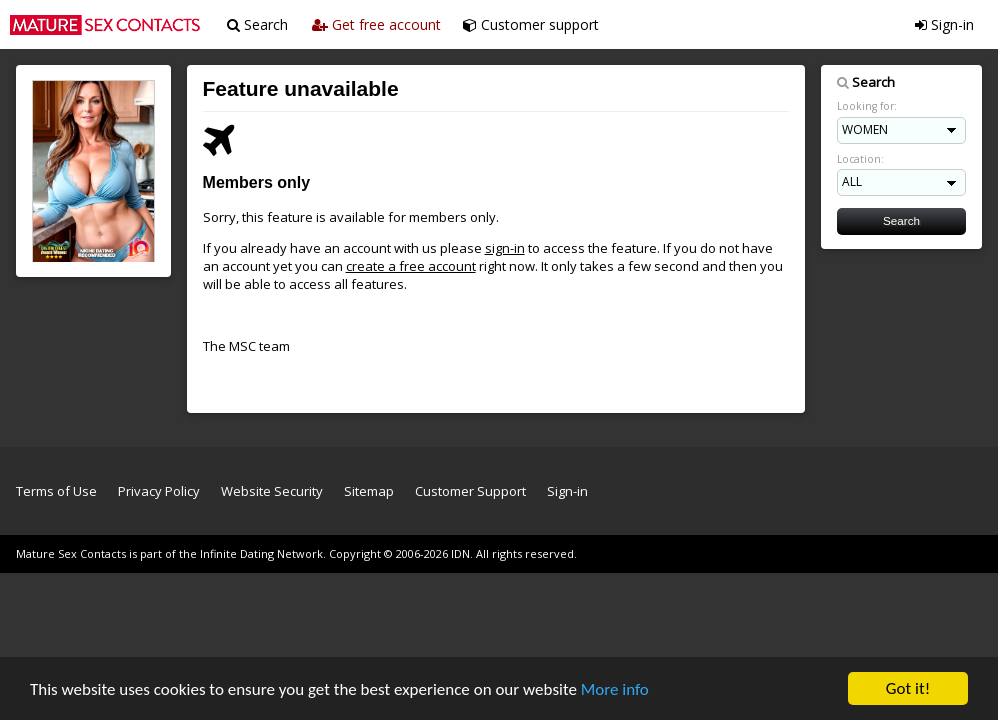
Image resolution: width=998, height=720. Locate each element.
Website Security (272, 491)
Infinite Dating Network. (263, 553)
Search (257, 24)
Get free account (376, 24)
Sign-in (944, 24)
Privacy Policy (159, 491)
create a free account (411, 266)
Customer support (531, 24)
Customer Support (470, 491)
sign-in (505, 248)
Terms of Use (56, 491)
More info (615, 691)
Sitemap (369, 491)
